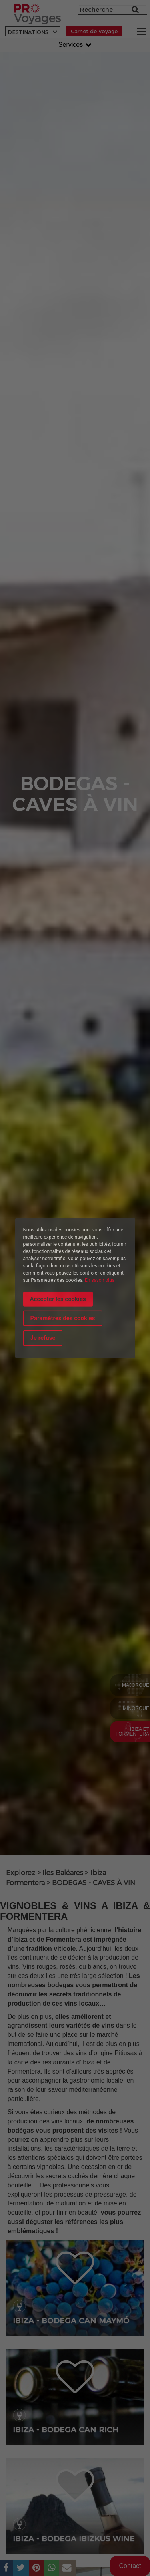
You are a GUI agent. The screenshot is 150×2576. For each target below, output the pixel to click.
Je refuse (43, 1337)
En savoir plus (99, 1280)
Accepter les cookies (58, 1298)
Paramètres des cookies (62, 1318)
